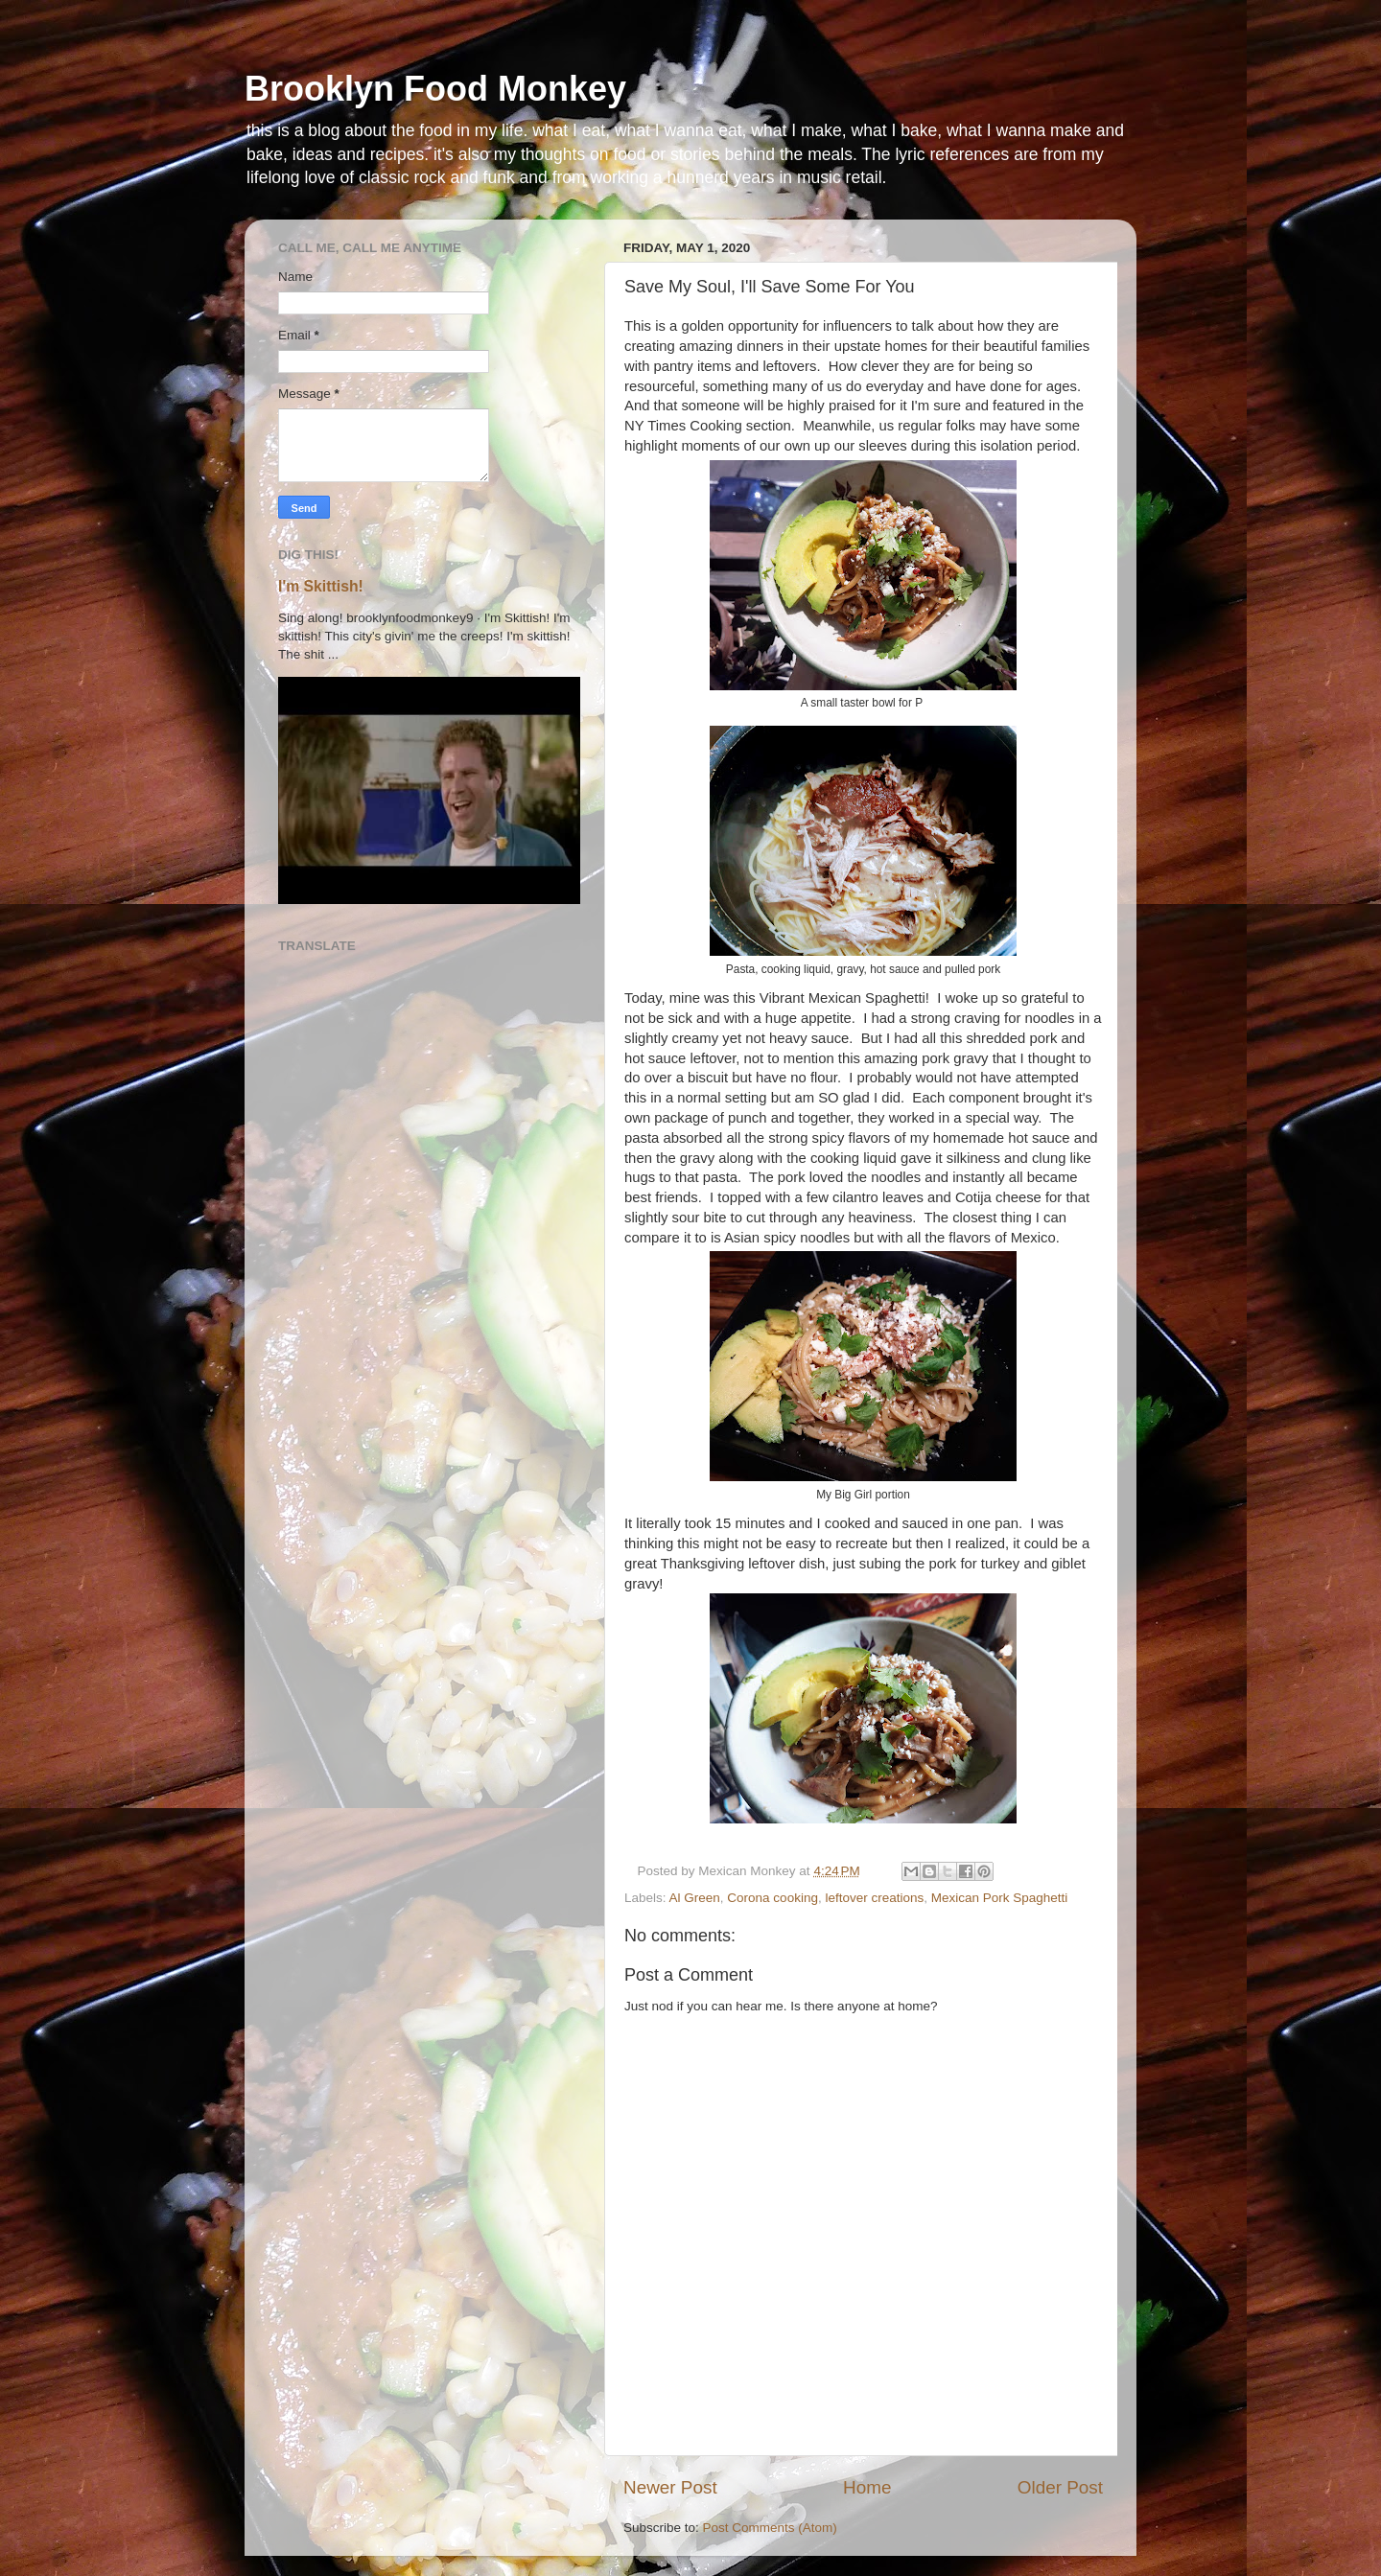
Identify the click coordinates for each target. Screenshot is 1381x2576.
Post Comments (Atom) (770, 2527)
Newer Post (670, 2487)
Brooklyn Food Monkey (435, 88)
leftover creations (874, 1898)
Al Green (694, 1898)
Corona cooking (772, 1898)
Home (867, 2487)
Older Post (1060, 2487)
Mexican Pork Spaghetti (999, 1898)
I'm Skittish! (320, 586)
